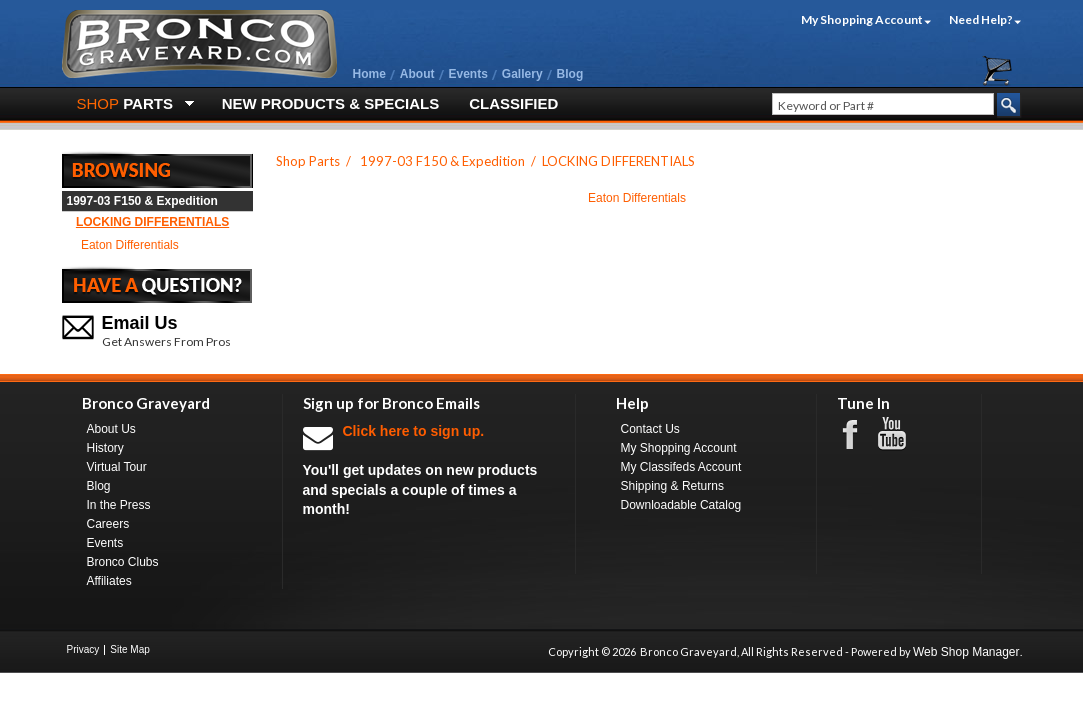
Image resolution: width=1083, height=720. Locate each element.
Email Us (140, 323)
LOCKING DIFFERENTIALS (152, 222)
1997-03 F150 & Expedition (142, 201)
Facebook (860, 433)
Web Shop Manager (966, 652)
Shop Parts (308, 161)
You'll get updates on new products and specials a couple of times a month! (429, 469)
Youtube (902, 434)
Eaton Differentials (130, 245)
